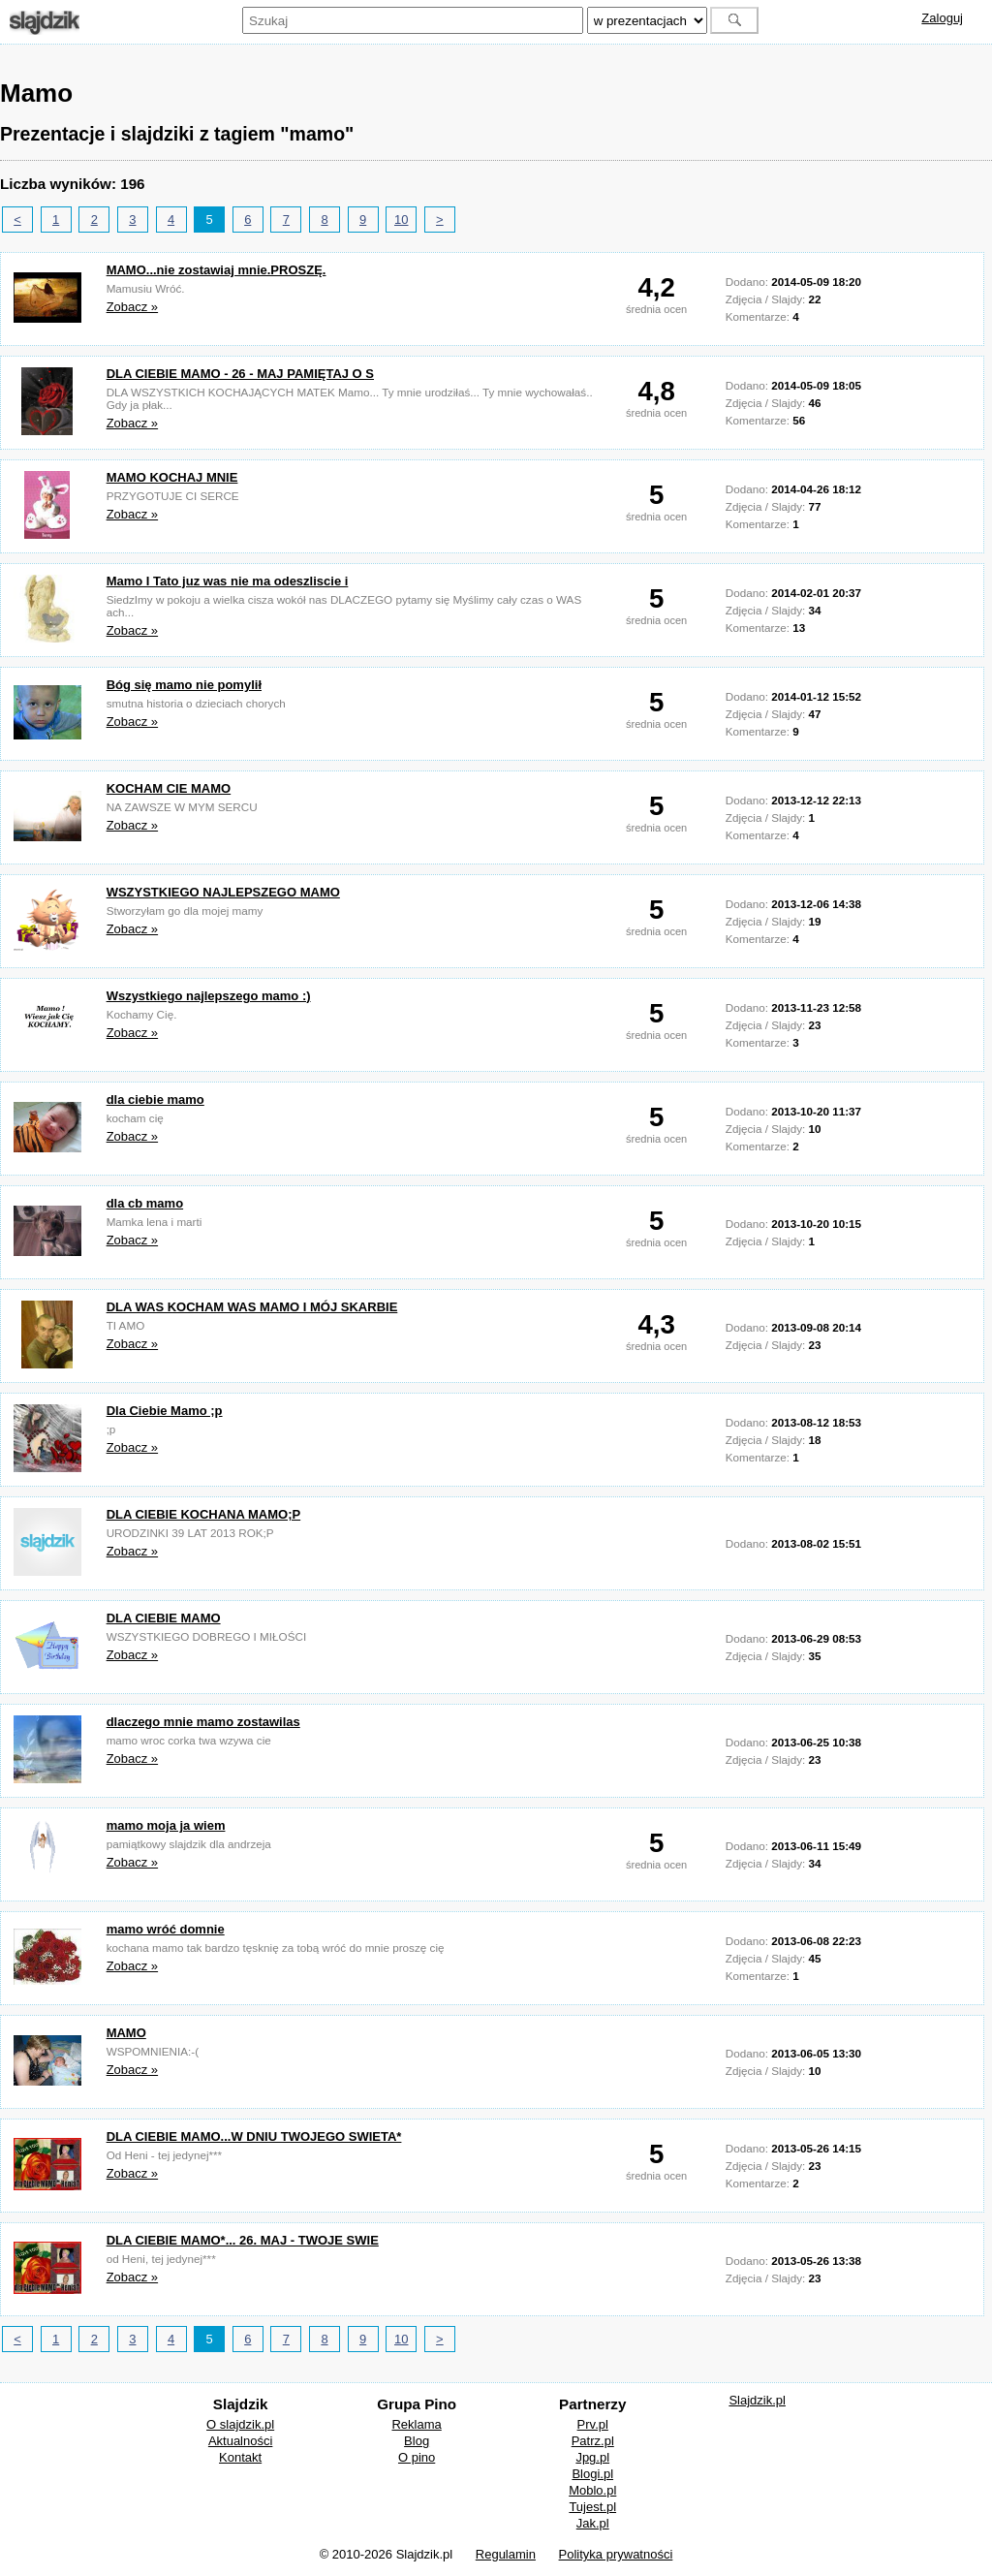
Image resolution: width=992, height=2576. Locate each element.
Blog (416, 2441)
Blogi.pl (592, 2473)
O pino (416, 2457)
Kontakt (240, 2457)
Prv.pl (592, 2424)
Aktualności (240, 2441)
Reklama (416, 2424)
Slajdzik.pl (757, 2400)
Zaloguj (942, 18)
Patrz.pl (593, 2441)
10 (401, 219)
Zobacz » (132, 306)
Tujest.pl (592, 2506)
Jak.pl (592, 2523)
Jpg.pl (592, 2457)
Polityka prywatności (616, 2554)
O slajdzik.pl (240, 2424)
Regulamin (506, 2554)
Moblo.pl (592, 2490)
